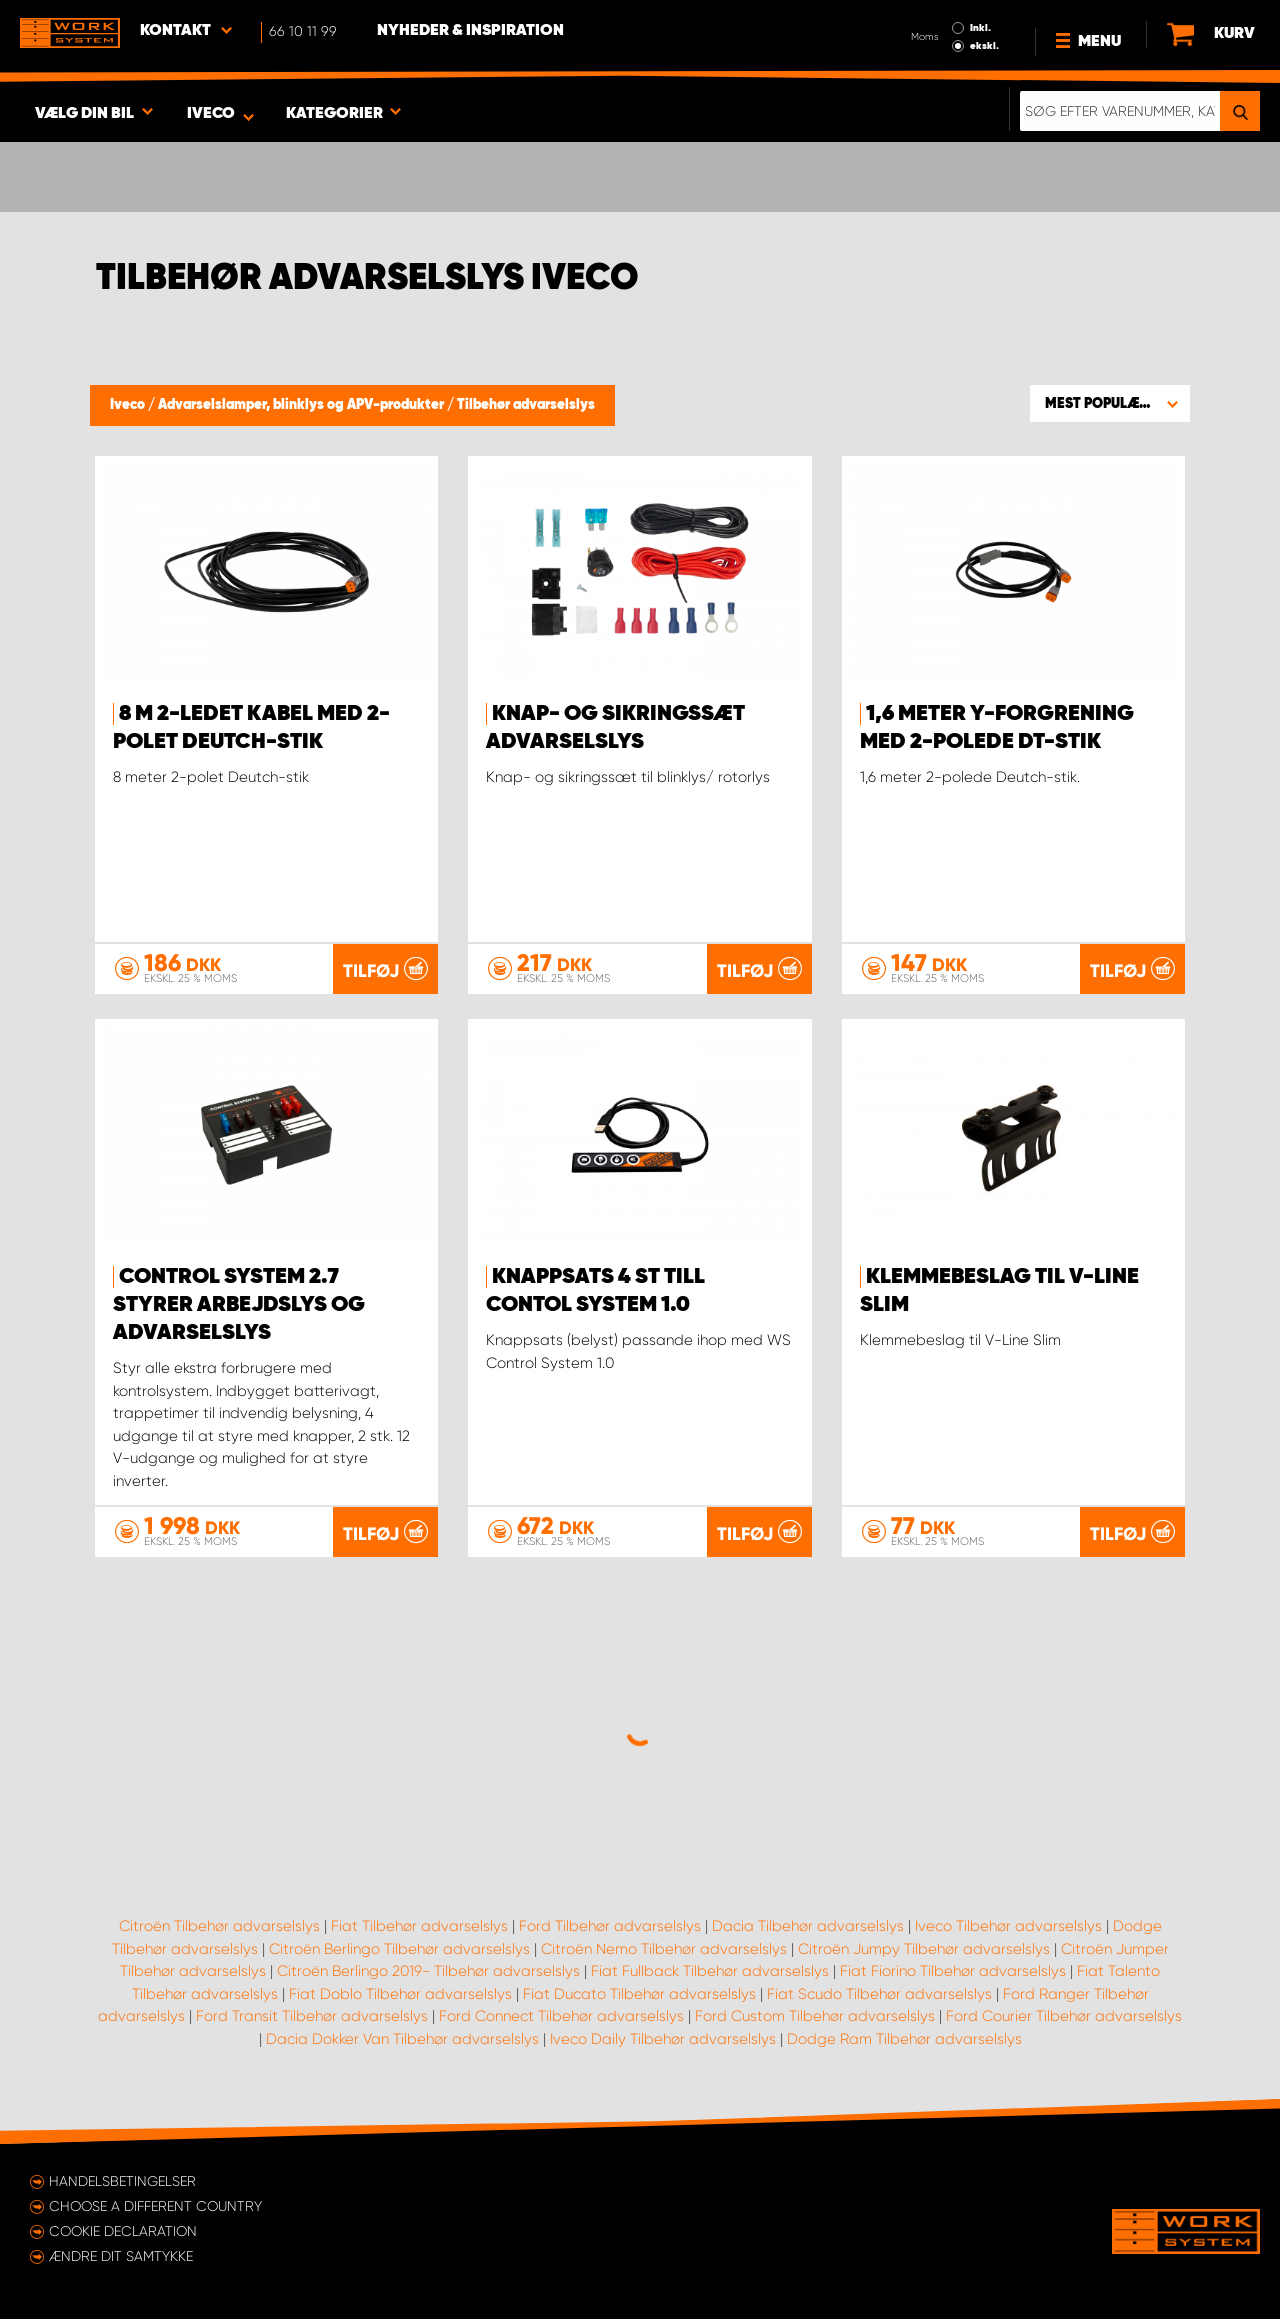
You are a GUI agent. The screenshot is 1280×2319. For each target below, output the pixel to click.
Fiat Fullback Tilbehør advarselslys (710, 1971)
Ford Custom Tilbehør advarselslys (815, 2016)
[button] (1110, 403)
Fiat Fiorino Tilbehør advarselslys (953, 1971)
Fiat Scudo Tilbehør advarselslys (879, 1994)
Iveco (129, 405)
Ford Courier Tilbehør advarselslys (1064, 2016)
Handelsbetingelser (122, 2181)
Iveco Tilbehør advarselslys (1008, 1926)
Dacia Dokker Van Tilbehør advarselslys (402, 2039)
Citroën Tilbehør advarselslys (219, 1926)
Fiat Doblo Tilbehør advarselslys (400, 1994)
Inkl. (980, 28)
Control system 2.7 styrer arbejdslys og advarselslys (239, 1305)
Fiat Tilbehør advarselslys (419, 1926)
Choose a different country (155, 2206)
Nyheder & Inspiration (470, 31)
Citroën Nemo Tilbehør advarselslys (664, 1949)
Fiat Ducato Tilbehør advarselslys (639, 1994)
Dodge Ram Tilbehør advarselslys (904, 2039)
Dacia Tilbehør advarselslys (808, 1926)
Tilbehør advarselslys (526, 405)
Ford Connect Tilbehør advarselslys (561, 2016)
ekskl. (984, 46)
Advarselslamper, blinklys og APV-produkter (302, 405)
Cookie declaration (123, 2231)
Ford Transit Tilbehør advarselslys (312, 2016)
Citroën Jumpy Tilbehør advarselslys (924, 1949)
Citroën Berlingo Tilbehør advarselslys (399, 1949)
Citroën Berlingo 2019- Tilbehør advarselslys (428, 1971)
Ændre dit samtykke (121, 2256)
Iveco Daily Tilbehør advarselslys (663, 2039)
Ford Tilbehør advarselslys (610, 1926)
